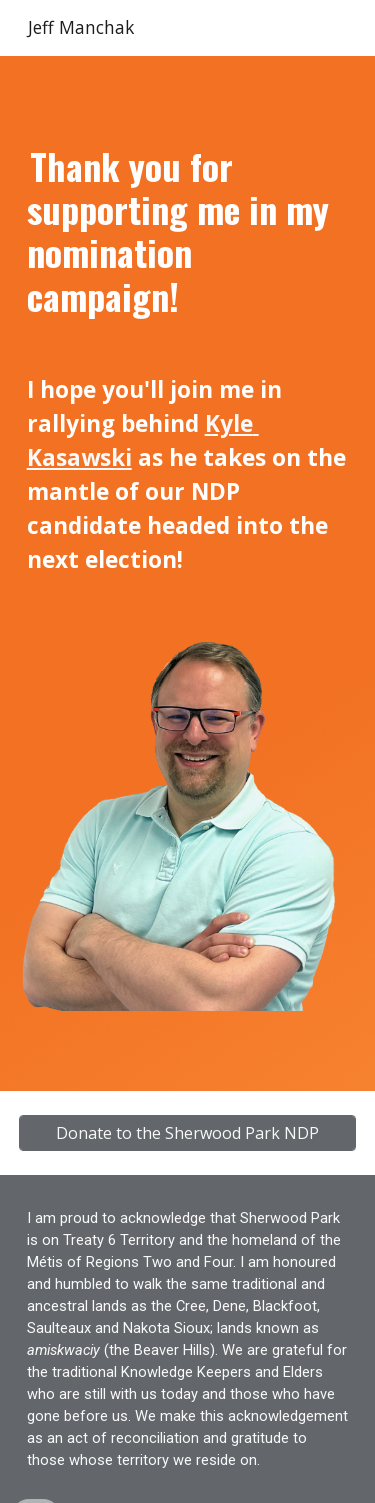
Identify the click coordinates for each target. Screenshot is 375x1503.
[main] (188, 360)
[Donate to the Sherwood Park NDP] (188, 1133)
